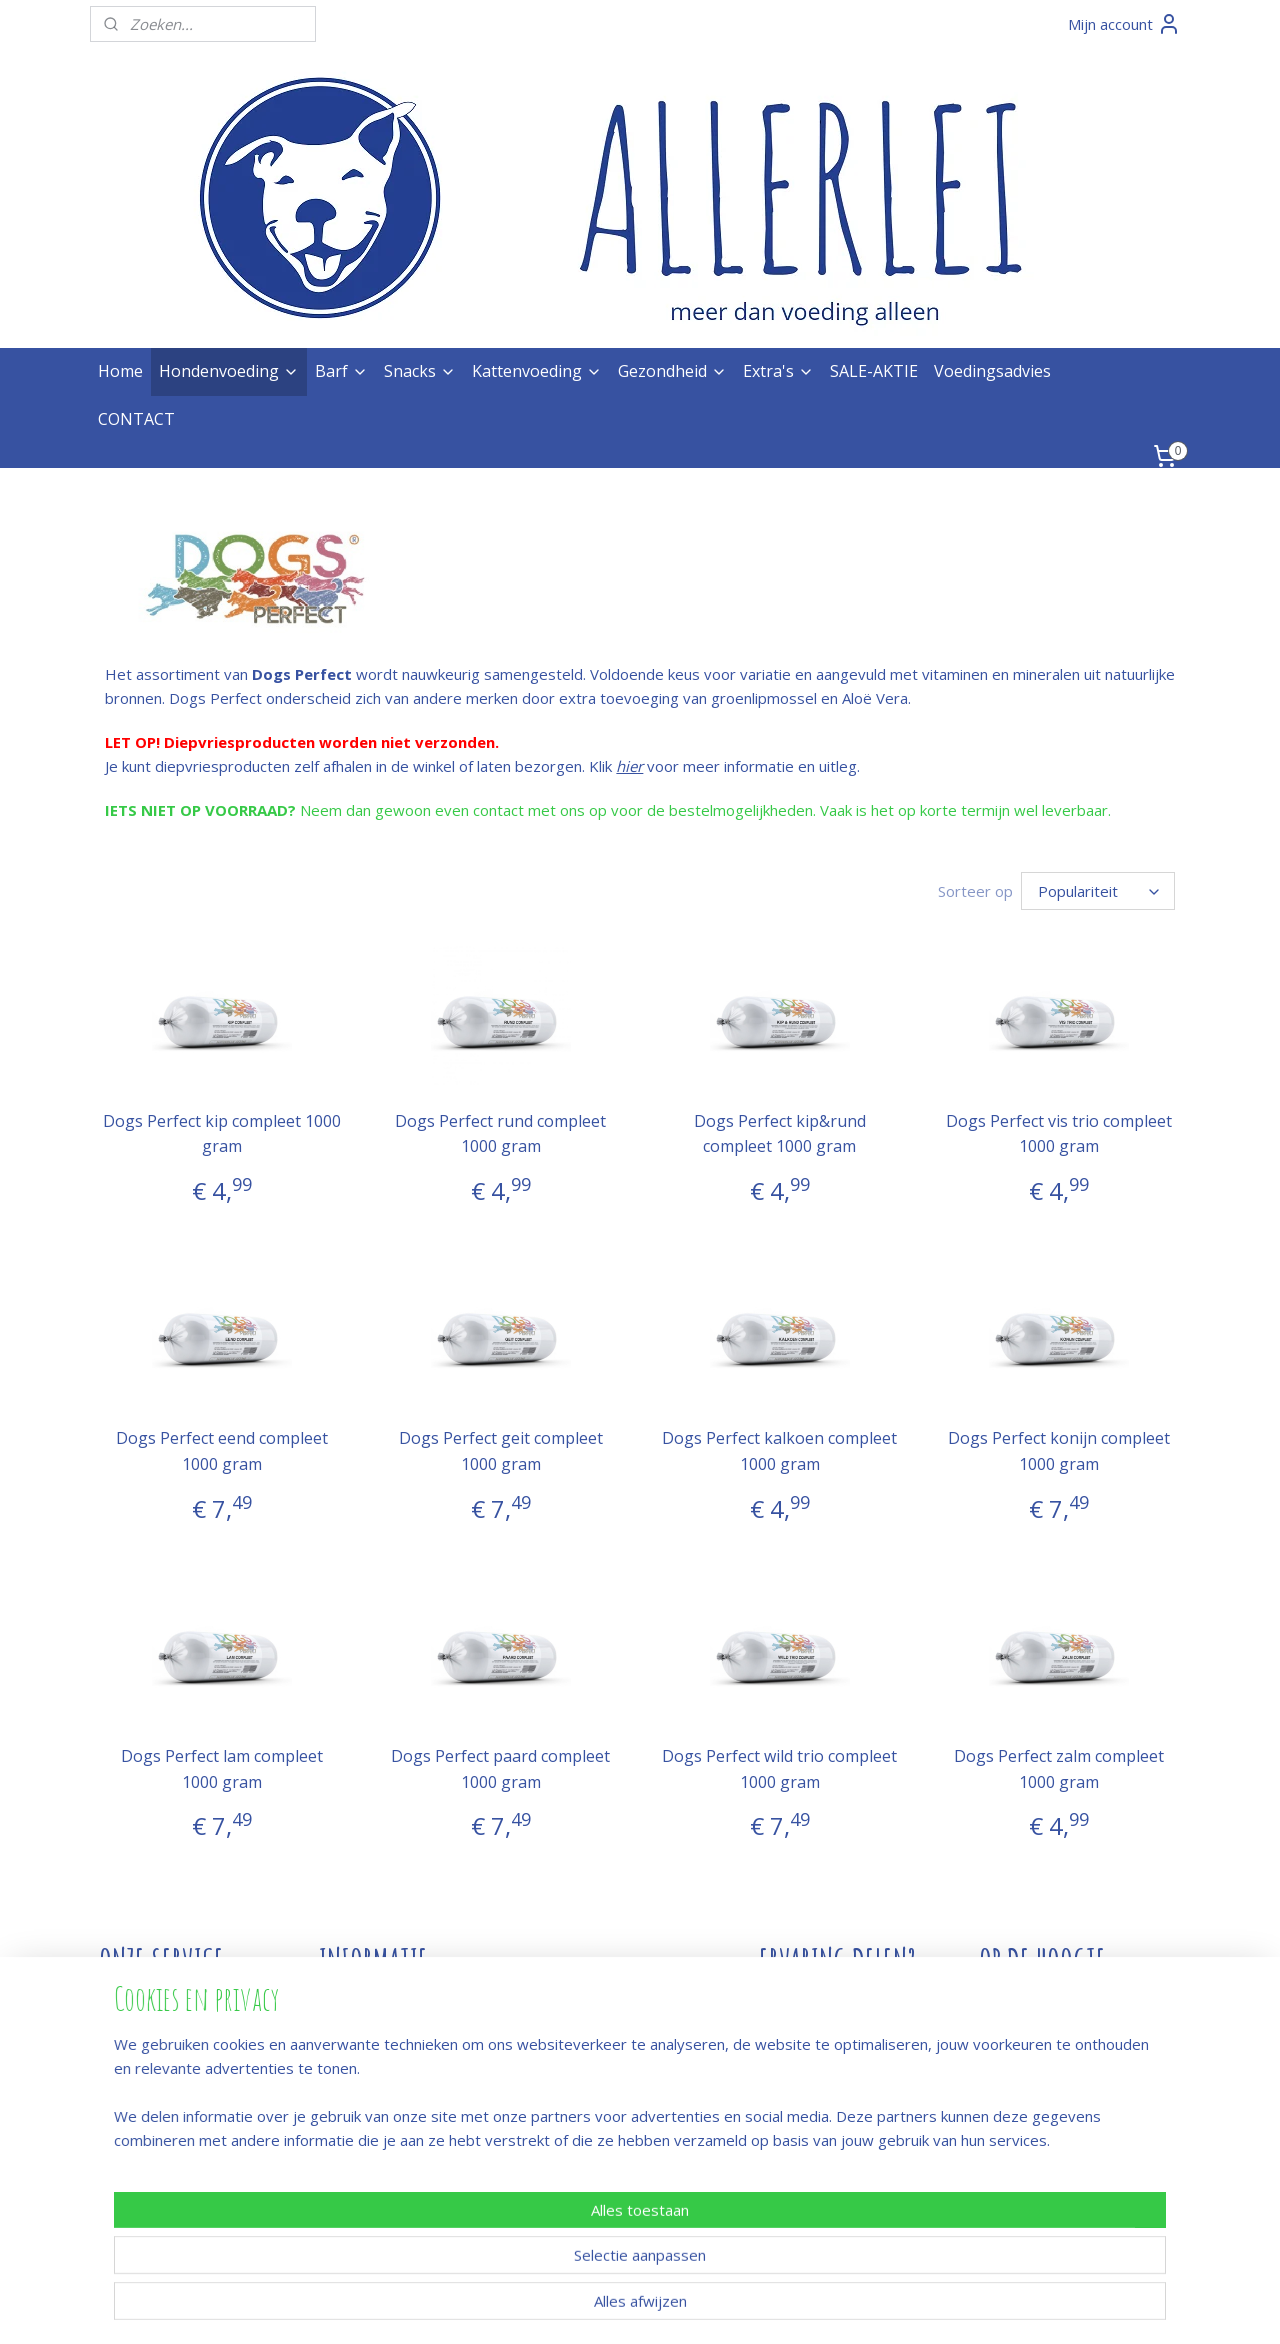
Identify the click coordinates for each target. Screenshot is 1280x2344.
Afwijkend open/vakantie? (406, 2052)
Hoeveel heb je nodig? (396, 2124)
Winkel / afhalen (152, 2052)
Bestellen (131, 2004)
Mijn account (1124, 24)
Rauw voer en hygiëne (395, 2076)
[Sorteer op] (1098, 891)
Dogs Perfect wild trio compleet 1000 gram (779, 1769)
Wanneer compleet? (388, 2148)
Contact (345, 2004)
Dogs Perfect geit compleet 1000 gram (500, 1451)
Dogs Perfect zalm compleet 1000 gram (1059, 1769)
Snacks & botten (375, 2100)
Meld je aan (1018, 2052)
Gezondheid (672, 371)
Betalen (125, 2028)
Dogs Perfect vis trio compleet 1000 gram (1059, 1134)
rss (616, 2307)
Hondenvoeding (229, 371)
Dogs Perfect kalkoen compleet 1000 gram (779, 1451)
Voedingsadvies (992, 371)
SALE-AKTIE (874, 371)
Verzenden (136, 2100)
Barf (341, 371)
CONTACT (136, 419)
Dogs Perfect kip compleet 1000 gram (221, 1134)
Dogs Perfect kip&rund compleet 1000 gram (779, 1134)
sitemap (574, 2307)
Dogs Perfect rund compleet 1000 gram (500, 1134)
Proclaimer (136, 2172)
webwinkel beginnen (693, 2307)
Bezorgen (133, 2076)
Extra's (778, 371)
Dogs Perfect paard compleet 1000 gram (500, 1769)
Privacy (124, 2148)
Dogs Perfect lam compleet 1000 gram (221, 1769)
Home (120, 371)
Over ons (351, 2028)
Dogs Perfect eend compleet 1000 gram (221, 1451)
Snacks (420, 371)
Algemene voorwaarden (181, 2124)
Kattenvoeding (537, 371)
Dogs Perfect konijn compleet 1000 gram (1059, 1451)
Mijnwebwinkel (867, 2307)
